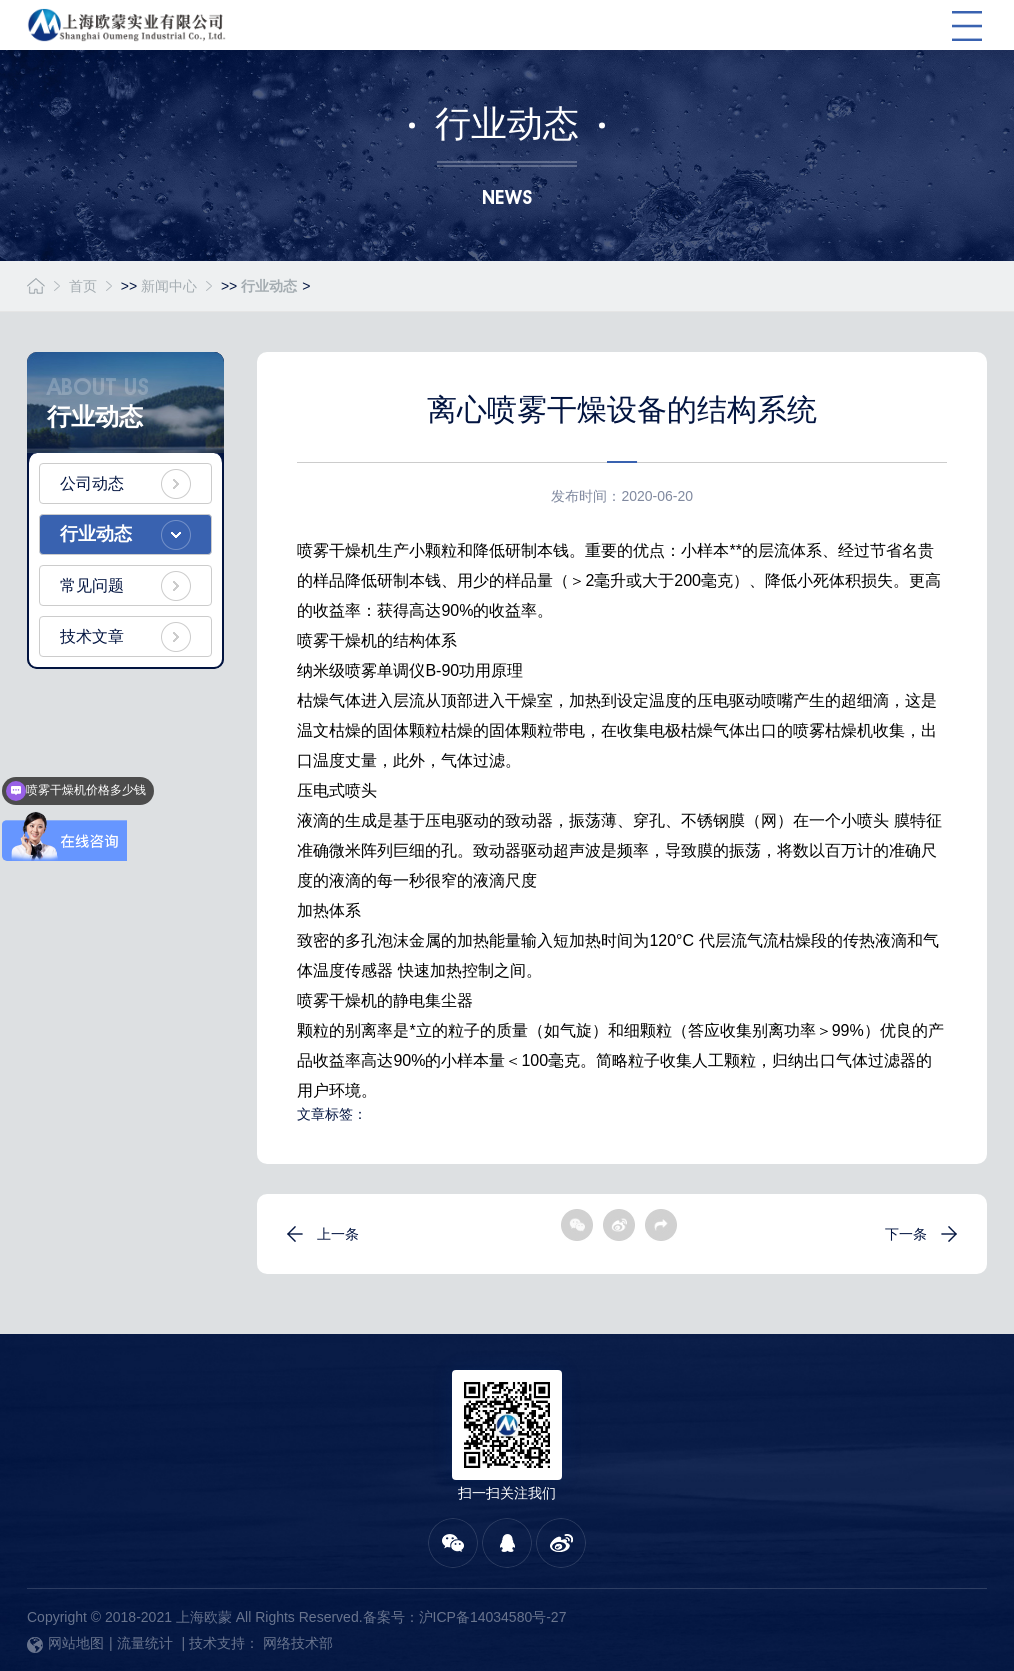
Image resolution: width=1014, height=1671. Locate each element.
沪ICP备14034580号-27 (493, 1617)
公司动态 (92, 483)
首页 (83, 286)
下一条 (906, 1234)
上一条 (338, 1234)
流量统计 (145, 1643)
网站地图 (65, 1643)
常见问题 (92, 585)
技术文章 (92, 636)
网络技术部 (298, 1643)
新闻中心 (169, 286)
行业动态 (269, 286)
